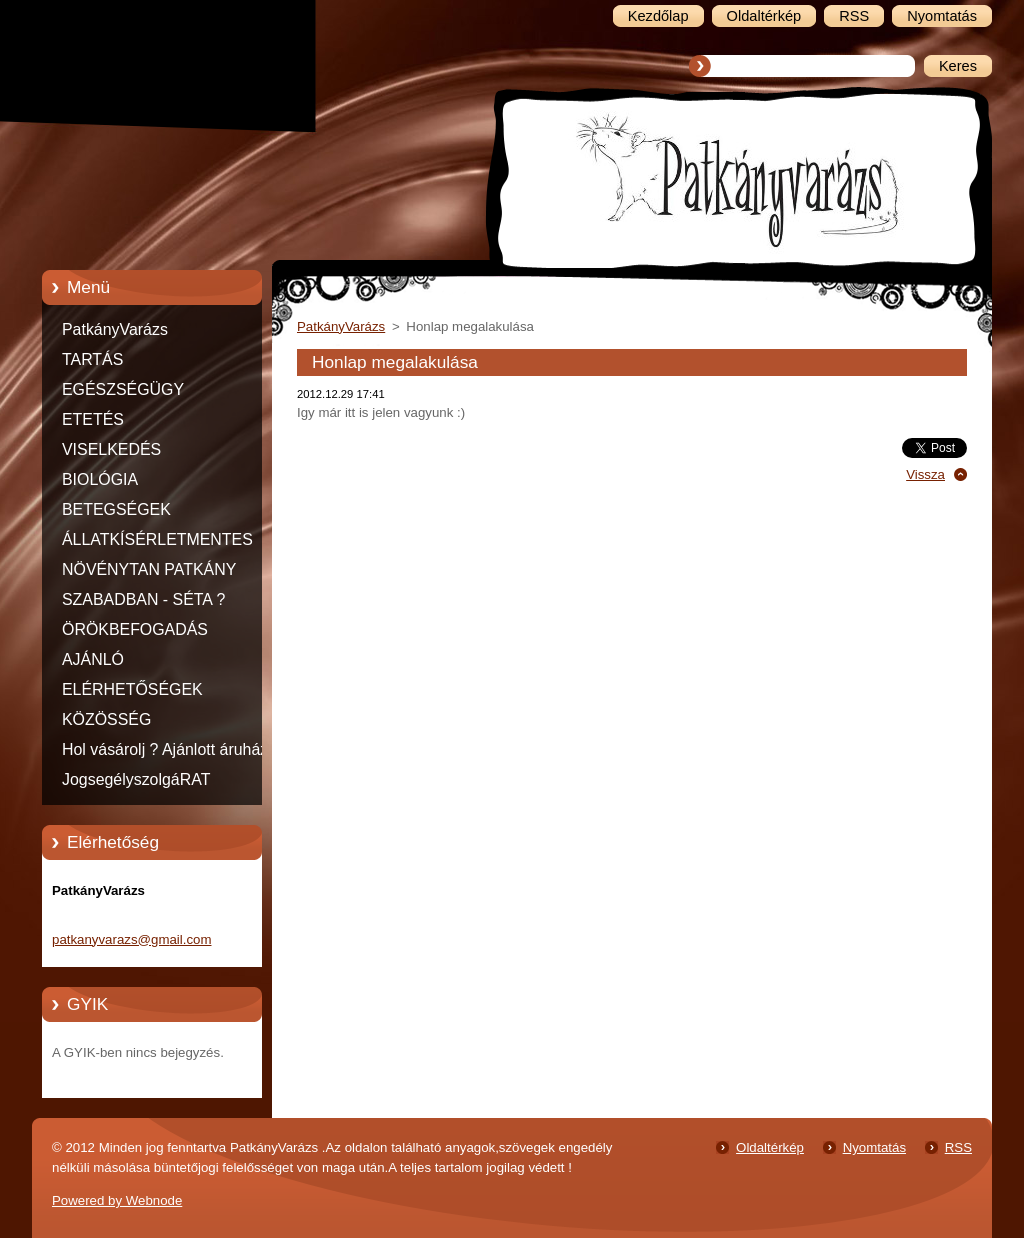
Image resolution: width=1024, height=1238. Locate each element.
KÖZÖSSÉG (106, 719)
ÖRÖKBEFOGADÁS (135, 629)
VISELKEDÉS (111, 449)
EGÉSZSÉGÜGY (123, 389)
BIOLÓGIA (100, 479)
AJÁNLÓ (93, 659)
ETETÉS (93, 419)
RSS (958, 1147)
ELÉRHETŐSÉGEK (132, 689)
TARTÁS (92, 359)
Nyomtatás (874, 1147)
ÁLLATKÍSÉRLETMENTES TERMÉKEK (157, 543)
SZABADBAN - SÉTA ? (143, 599)
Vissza (925, 474)
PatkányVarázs (115, 329)
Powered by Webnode (117, 1200)
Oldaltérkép (770, 1147)
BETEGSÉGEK (116, 509)
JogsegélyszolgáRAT (136, 779)
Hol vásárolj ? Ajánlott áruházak (173, 749)
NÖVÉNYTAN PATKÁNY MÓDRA (149, 573)
